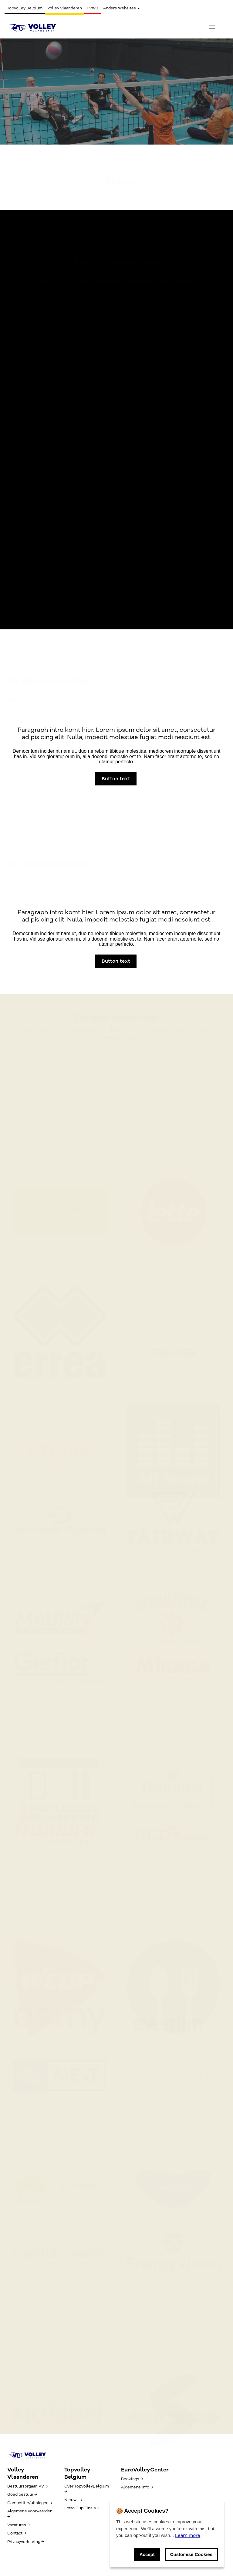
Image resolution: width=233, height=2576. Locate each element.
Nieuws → (73, 2500)
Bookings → (132, 2479)
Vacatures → (18, 2525)
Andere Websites (121, 8)
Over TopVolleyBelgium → (86, 2489)
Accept (147, 2554)
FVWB (92, 8)
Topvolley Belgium (24, 8)
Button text (30, 110)
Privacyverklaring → (25, 2541)
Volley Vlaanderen (64, 8)
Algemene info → (137, 2487)
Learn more (187, 2535)
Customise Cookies (191, 2554)
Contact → (16, 2533)
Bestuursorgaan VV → (27, 2486)
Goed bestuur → (22, 2494)
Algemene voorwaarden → (29, 2513)
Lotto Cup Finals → (82, 2508)
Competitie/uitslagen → (29, 2503)
